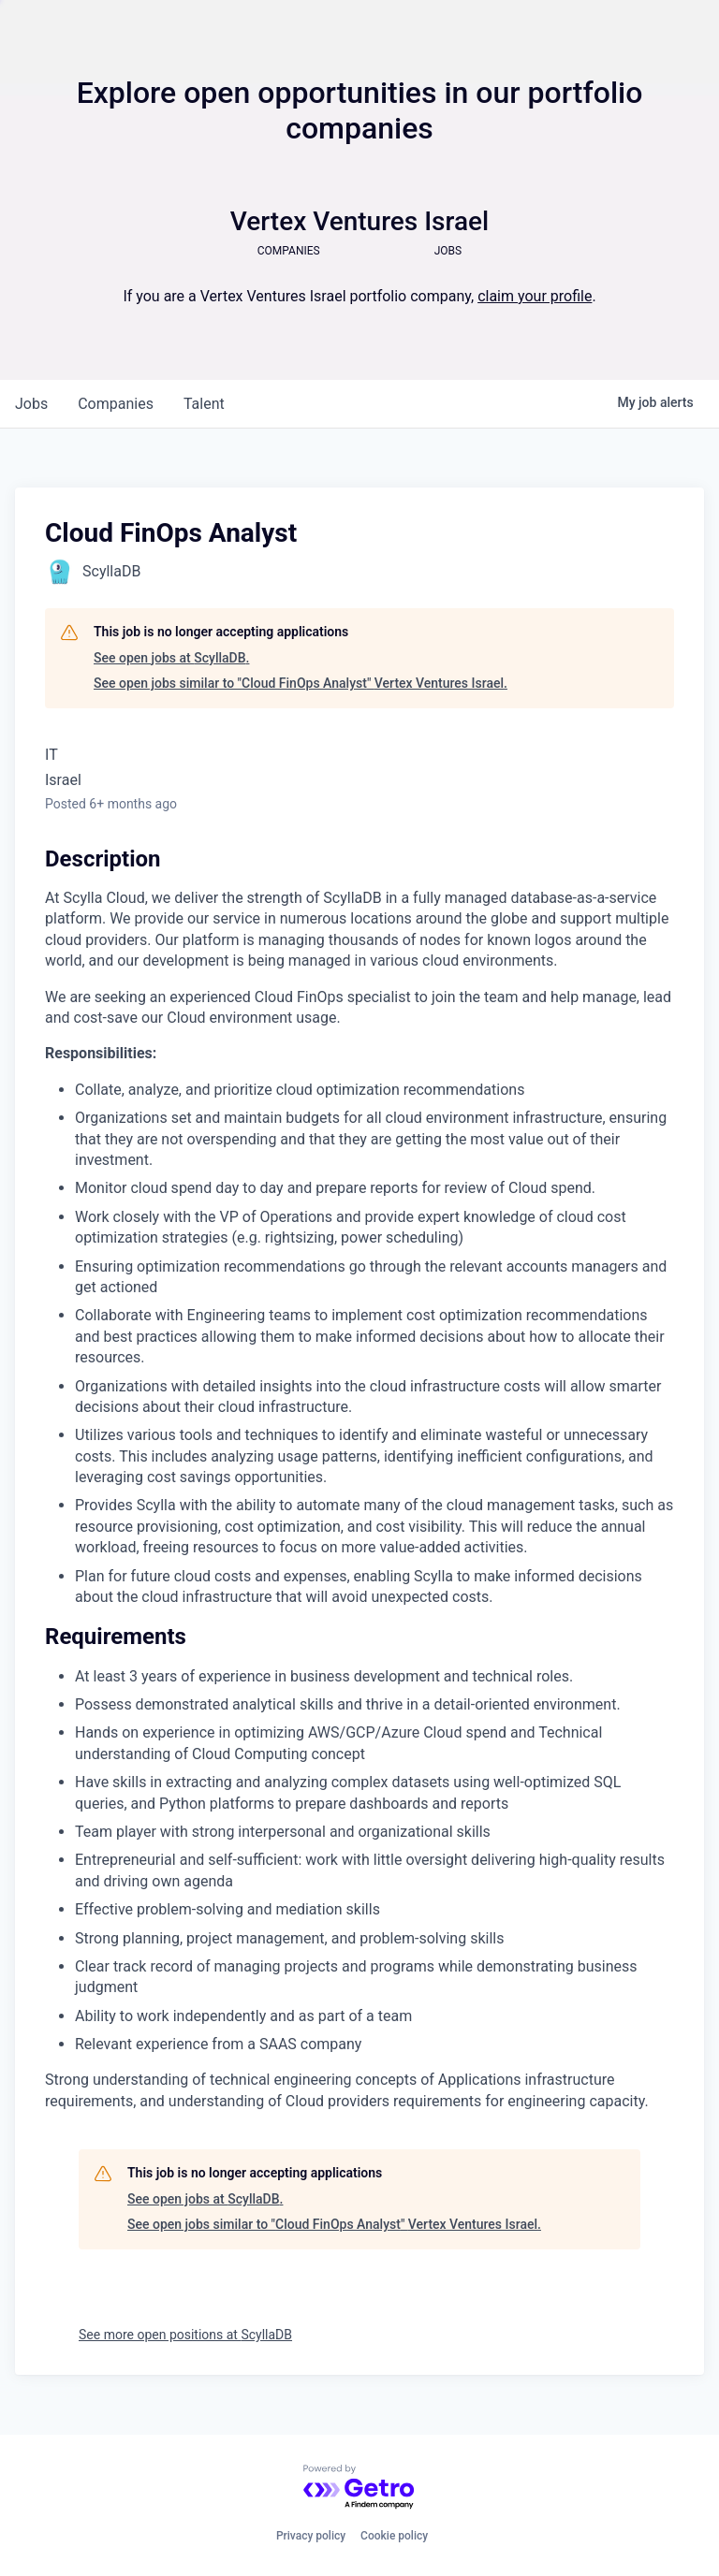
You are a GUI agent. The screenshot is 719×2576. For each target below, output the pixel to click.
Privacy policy (310, 2535)
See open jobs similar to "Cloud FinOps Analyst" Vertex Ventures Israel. (300, 683)
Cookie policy (394, 2535)
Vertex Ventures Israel (359, 221)
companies (116, 404)
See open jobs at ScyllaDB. (171, 657)
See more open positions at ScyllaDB (185, 2334)
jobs (31, 404)
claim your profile (534, 296)
